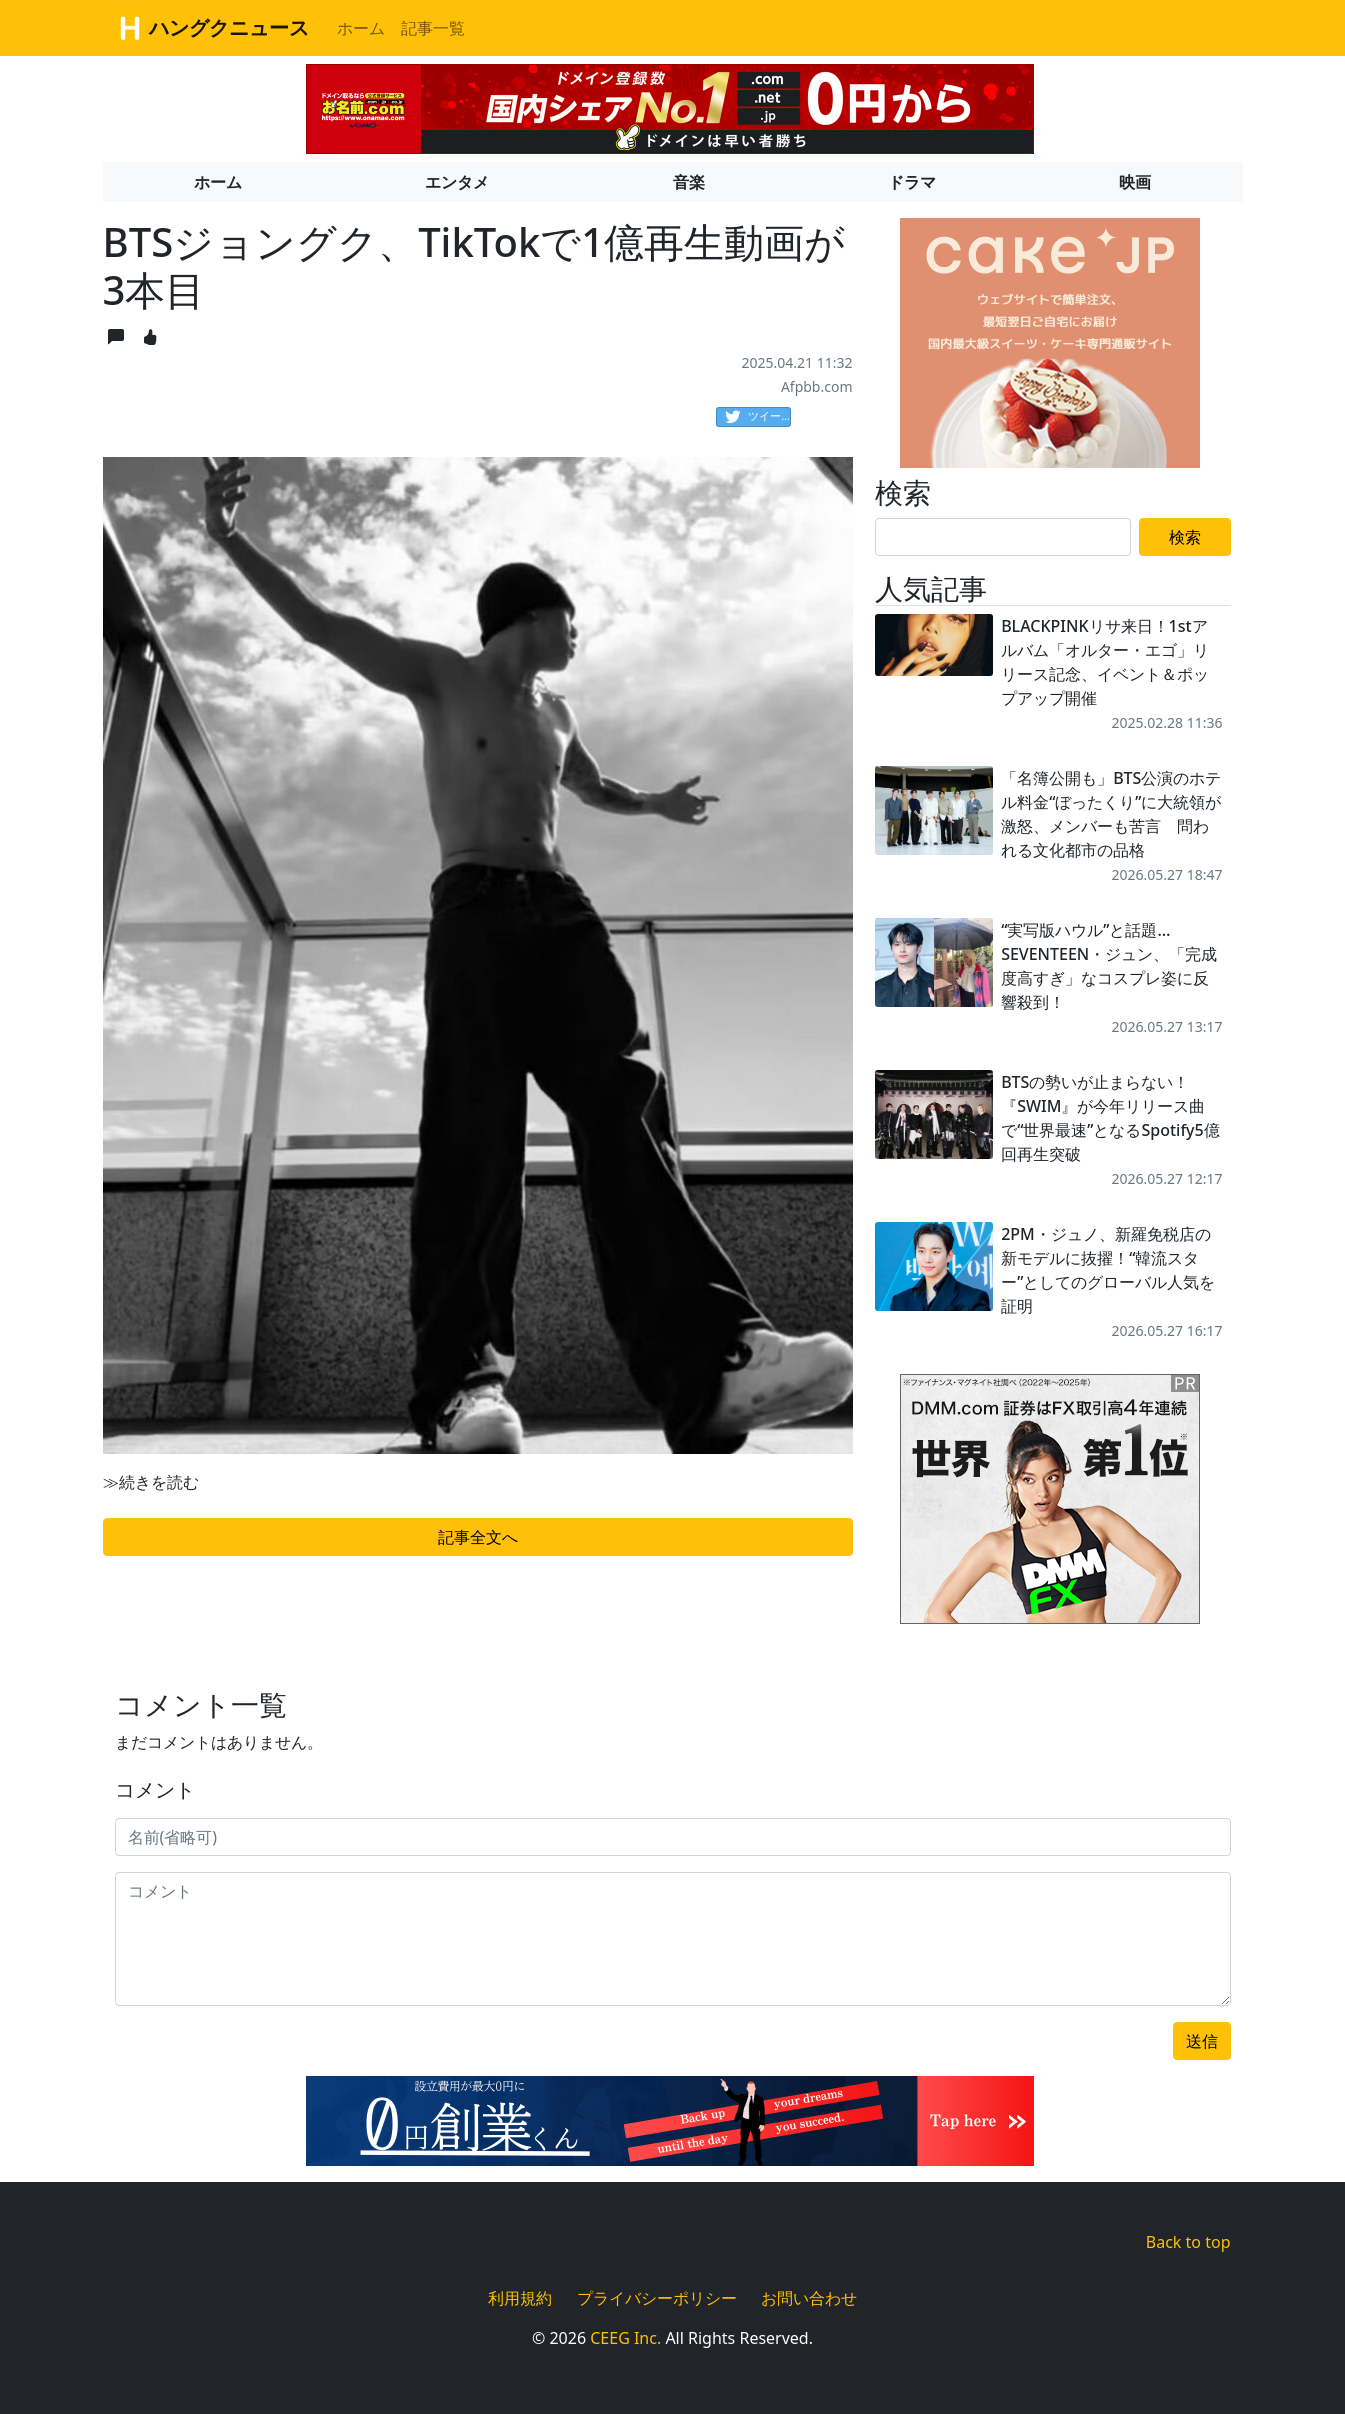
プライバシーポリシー (657, 2298)
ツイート (758, 417)
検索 (1185, 537)
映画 (1135, 182)
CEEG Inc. (625, 2338)
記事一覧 (433, 28)
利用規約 (520, 2298)
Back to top (1188, 2242)
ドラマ (912, 182)
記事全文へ (478, 1537)
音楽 (689, 182)
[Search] (1003, 537)
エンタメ (457, 182)
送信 (1202, 2041)
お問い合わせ (809, 2298)
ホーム (361, 28)
